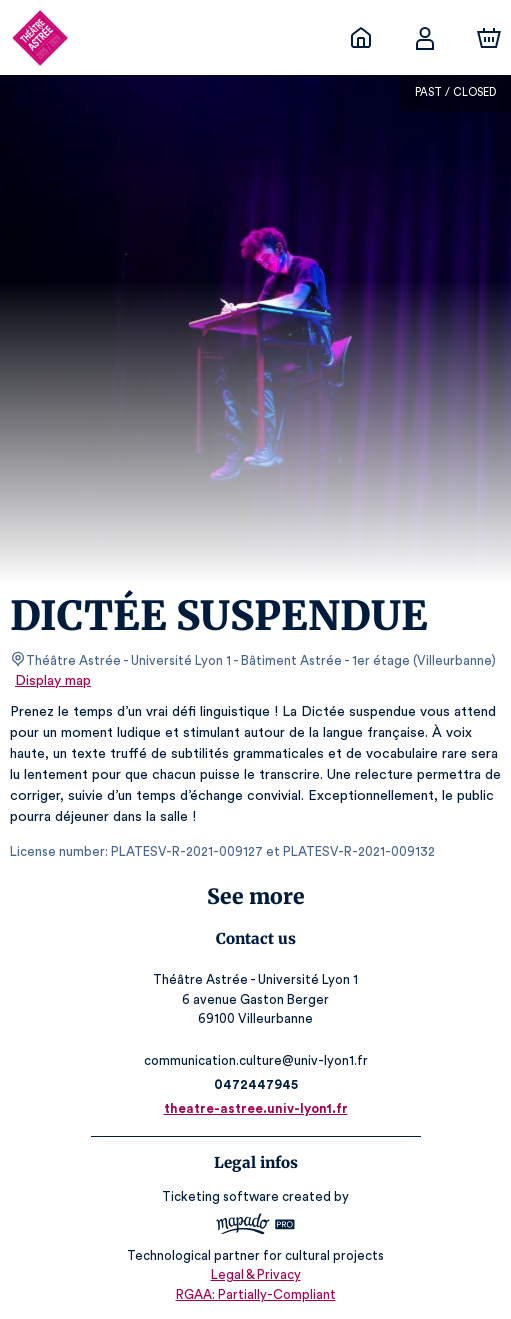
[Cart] (489, 38)
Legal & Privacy (255, 1274)
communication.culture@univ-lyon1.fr (255, 1060)
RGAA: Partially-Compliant (255, 1294)
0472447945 (255, 1084)
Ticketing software (223, 1196)
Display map (53, 681)
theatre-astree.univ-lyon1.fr (256, 1108)
